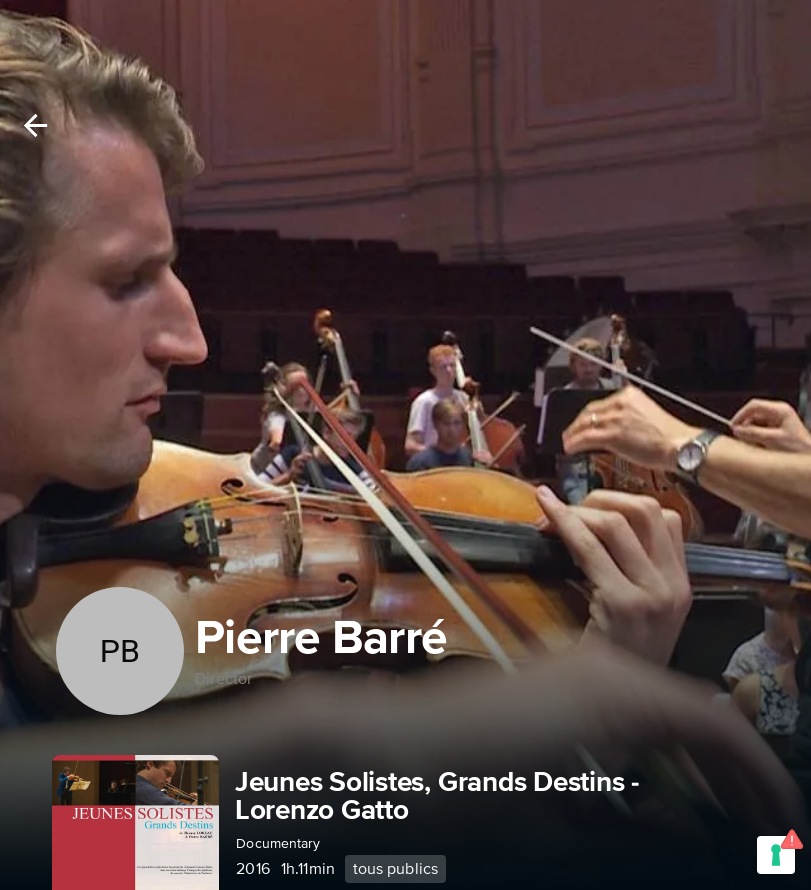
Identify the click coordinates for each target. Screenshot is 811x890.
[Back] (35, 125)
